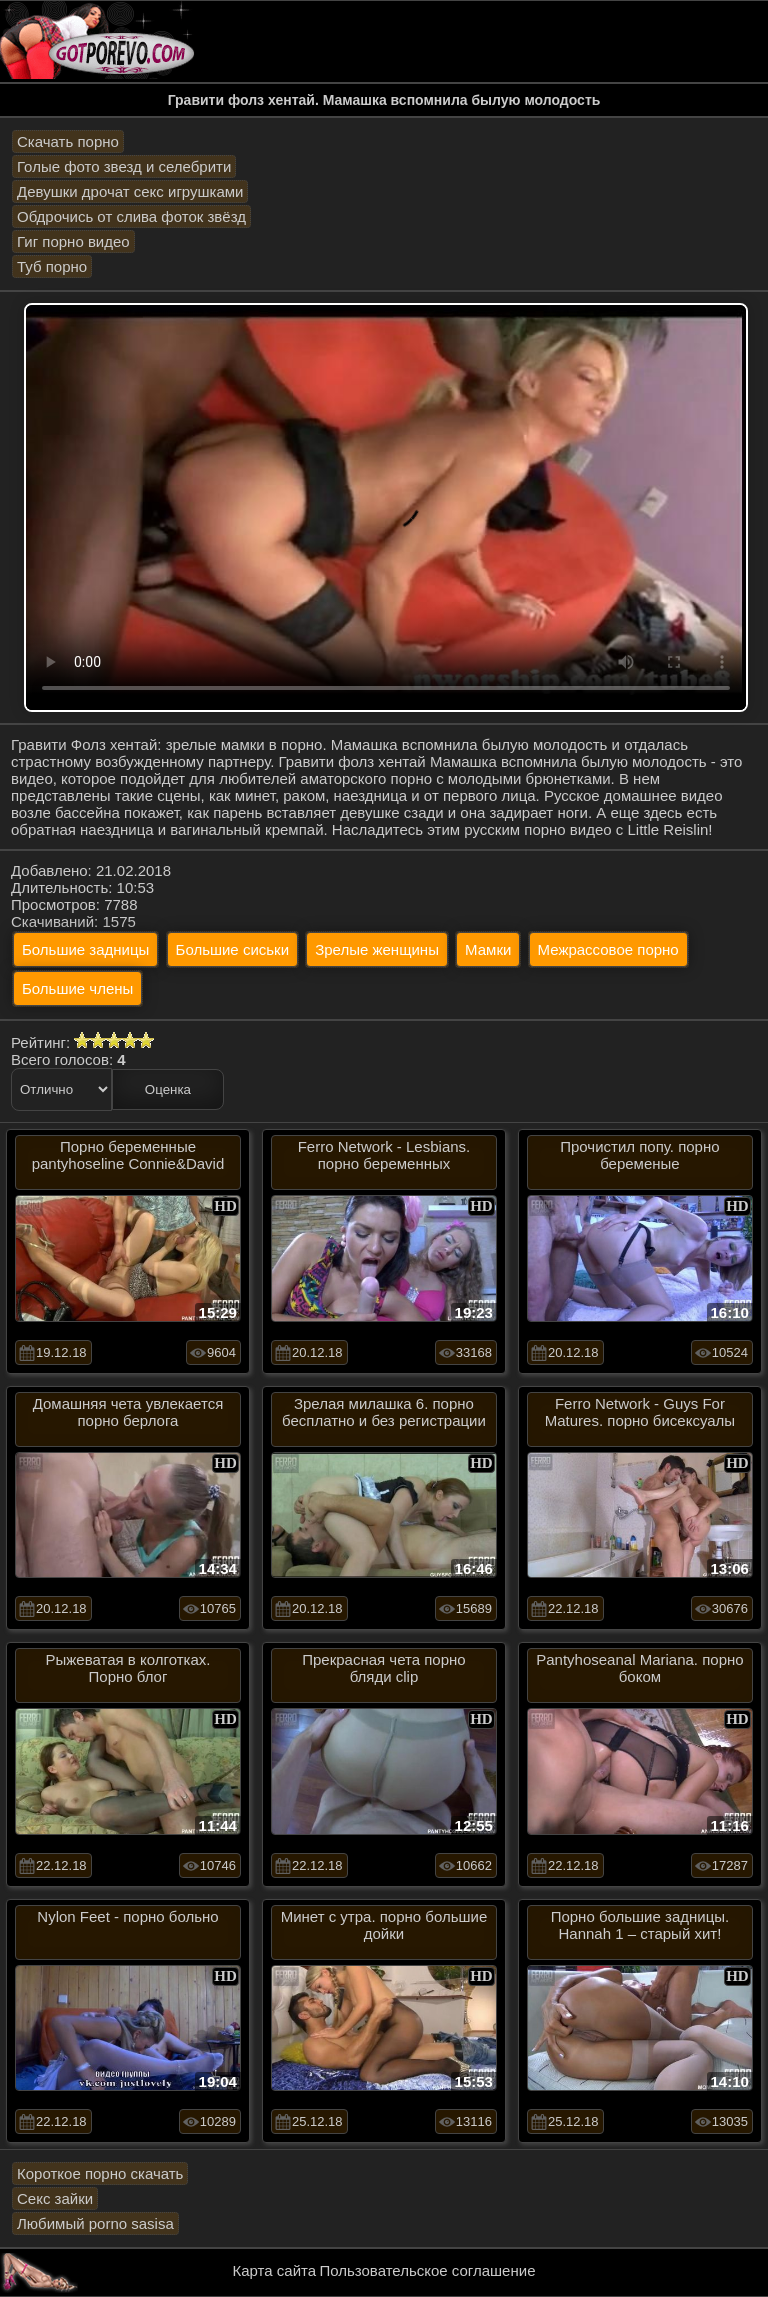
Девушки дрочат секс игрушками (130, 191)
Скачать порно (68, 141)
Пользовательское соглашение (427, 2270)
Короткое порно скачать (100, 2173)
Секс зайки (55, 2198)
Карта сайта (275, 2270)
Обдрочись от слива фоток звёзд (131, 216)
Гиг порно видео (73, 241)
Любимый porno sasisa (95, 2223)
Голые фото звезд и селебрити (124, 166)
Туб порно (52, 266)
